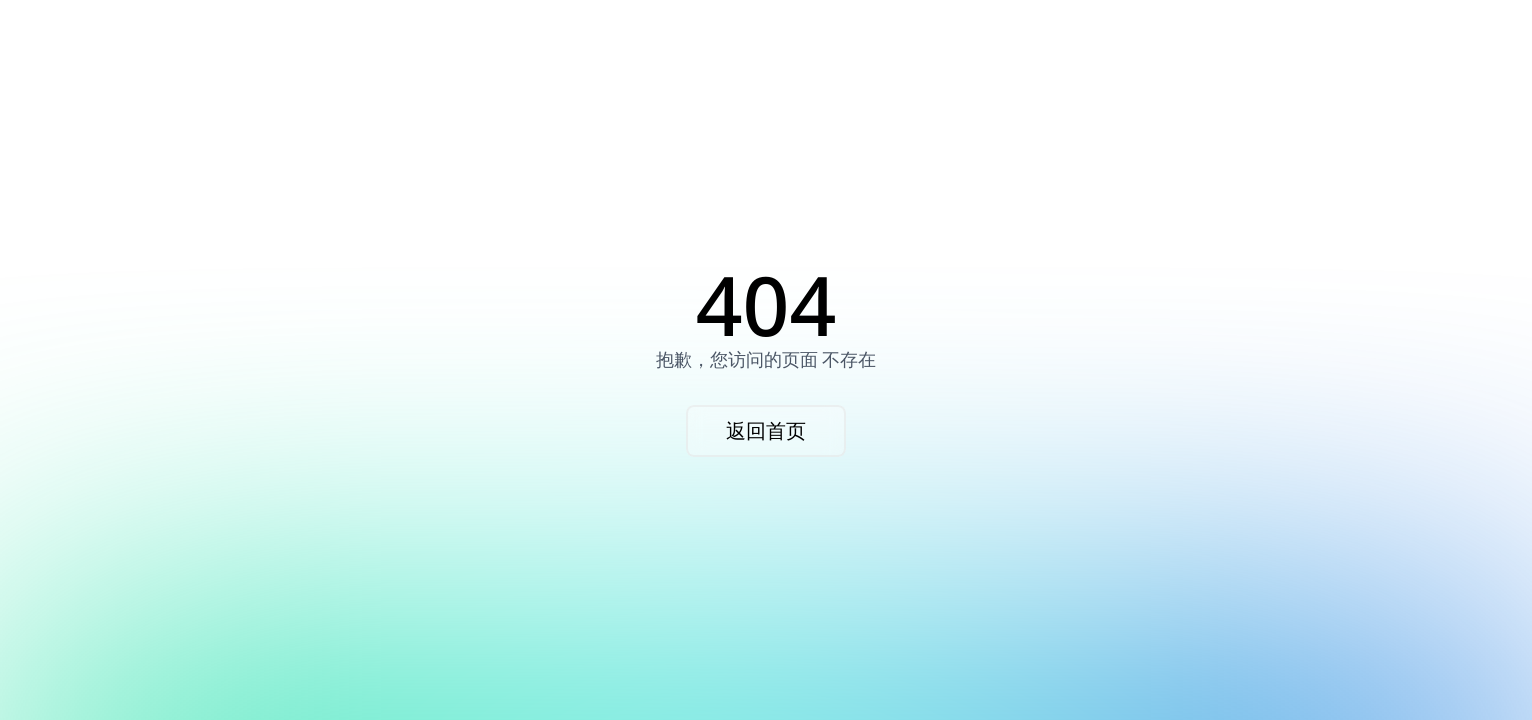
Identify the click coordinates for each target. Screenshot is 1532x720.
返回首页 (766, 430)
